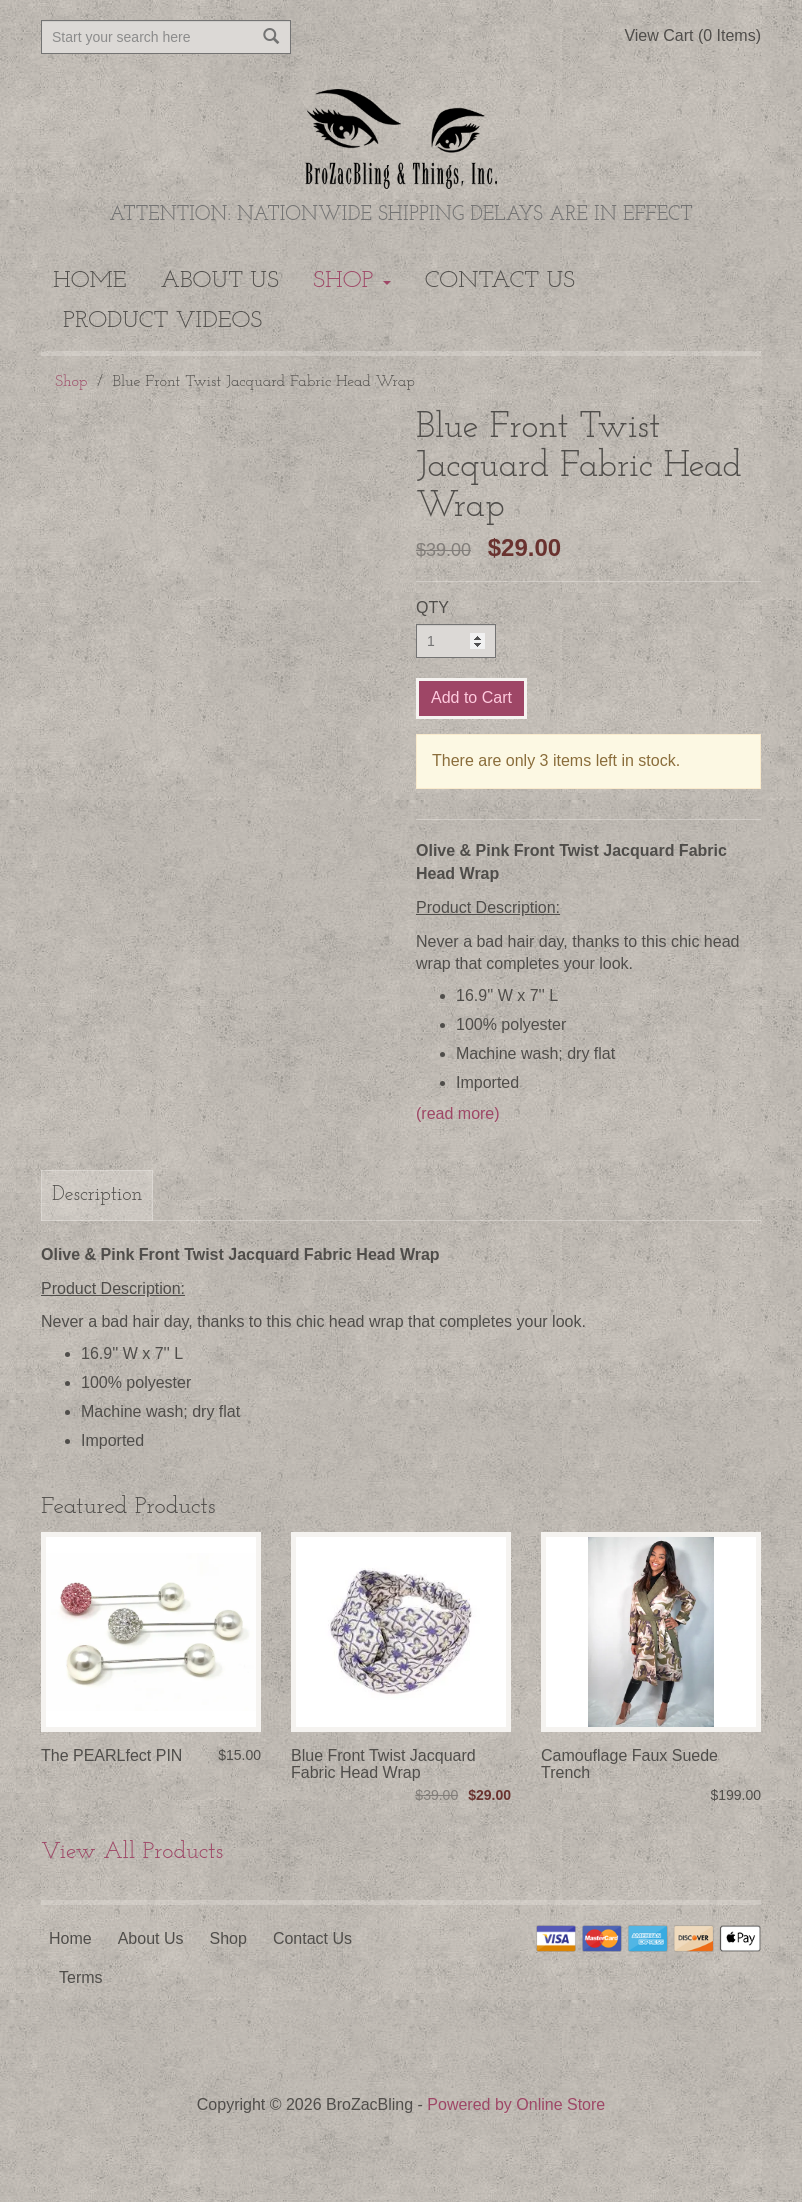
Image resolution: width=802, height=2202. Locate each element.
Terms (81, 1977)
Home (90, 281)
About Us (220, 281)
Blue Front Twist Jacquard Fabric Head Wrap (383, 1764)
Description (97, 1195)
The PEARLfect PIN (111, 1755)
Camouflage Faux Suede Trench (629, 1764)
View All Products (132, 1852)
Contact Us (500, 281)
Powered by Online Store (516, 2104)
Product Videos (162, 321)
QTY (432, 607)
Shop (352, 281)
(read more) (458, 1113)
